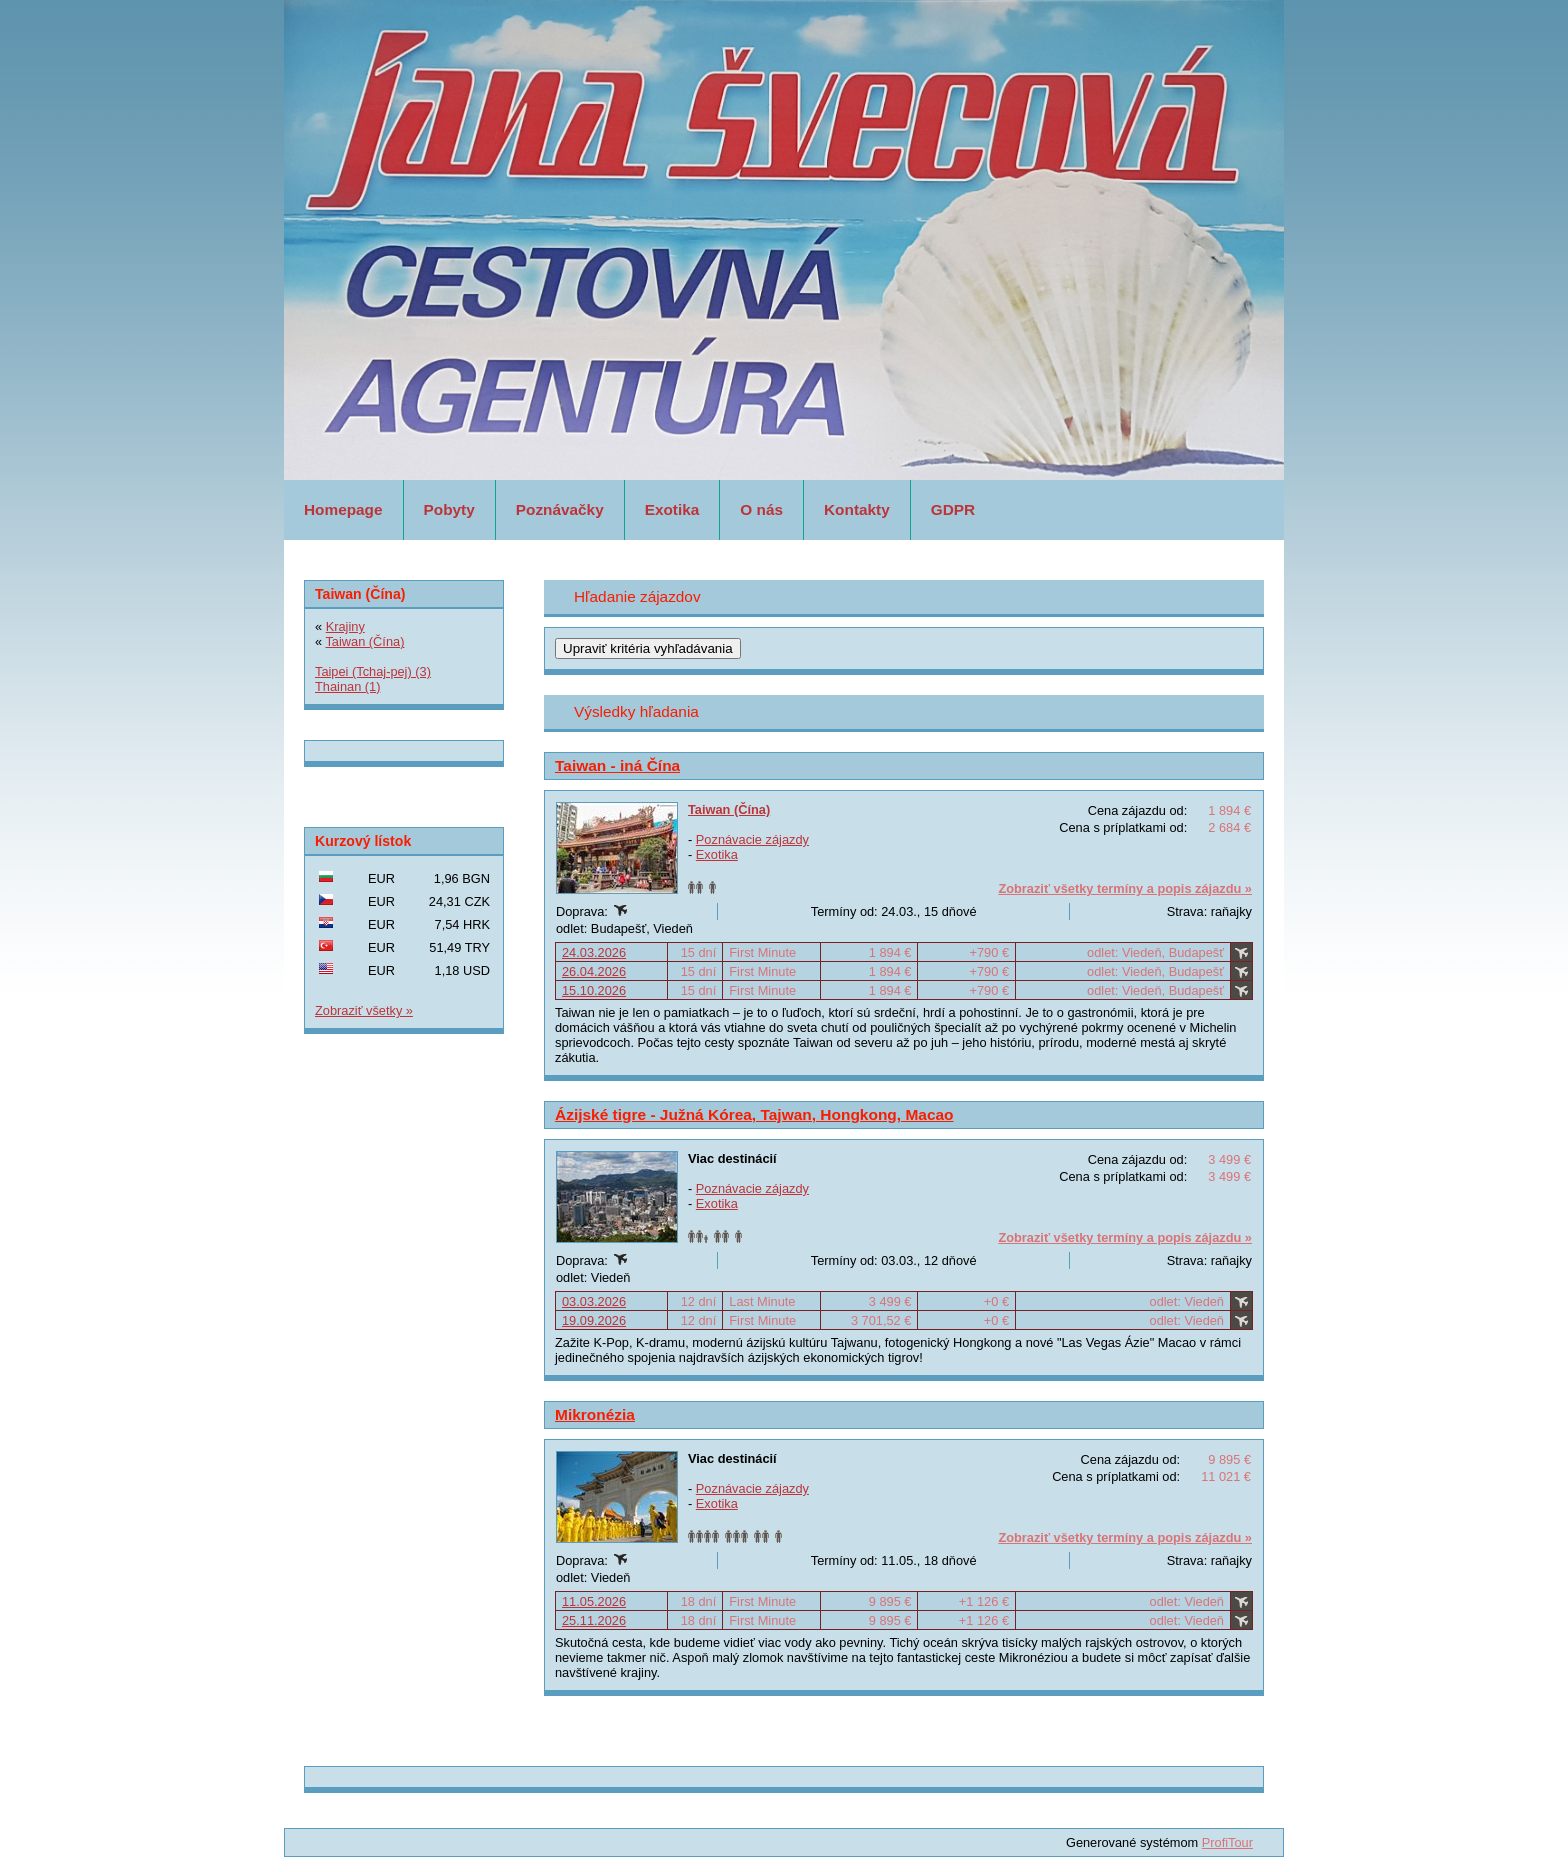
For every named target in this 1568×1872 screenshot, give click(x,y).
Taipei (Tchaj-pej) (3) (373, 671)
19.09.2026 (594, 1320)
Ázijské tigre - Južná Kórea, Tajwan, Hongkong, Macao (754, 1114)
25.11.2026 (594, 1620)
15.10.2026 (594, 990)
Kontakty (857, 509)
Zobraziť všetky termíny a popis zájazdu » (1125, 888)
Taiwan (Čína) (729, 809)
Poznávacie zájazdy (752, 839)
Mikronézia (595, 1414)
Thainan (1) (347, 686)
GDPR (953, 509)
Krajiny (345, 626)
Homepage (343, 509)
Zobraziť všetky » (364, 1010)
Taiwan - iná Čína (617, 765)
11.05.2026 (594, 1601)
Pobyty (449, 509)
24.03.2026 (594, 952)
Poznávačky (560, 509)
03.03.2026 (594, 1301)
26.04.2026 (594, 971)
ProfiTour (1227, 1842)
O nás (761, 509)
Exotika (672, 509)
